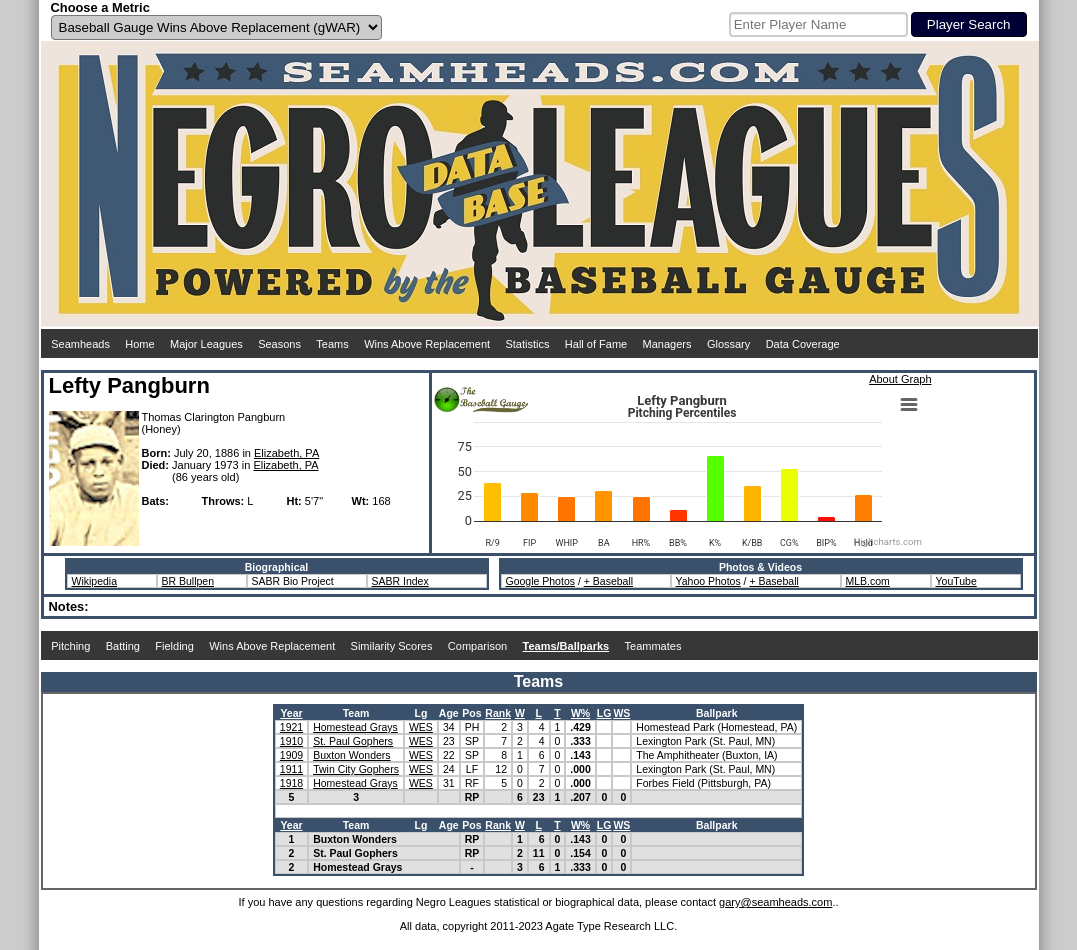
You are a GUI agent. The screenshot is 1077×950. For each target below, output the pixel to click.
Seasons (279, 344)
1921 (291, 727)
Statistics (527, 344)
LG (604, 713)
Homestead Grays (355, 727)
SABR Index (400, 581)
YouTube (956, 581)
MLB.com (868, 581)
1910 (291, 741)
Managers (667, 344)
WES (421, 727)
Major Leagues (206, 344)
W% (580, 713)
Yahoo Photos (708, 581)
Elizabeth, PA (286, 453)
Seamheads (80, 344)
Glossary (728, 344)
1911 (291, 769)
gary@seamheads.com (775, 902)
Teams (332, 344)
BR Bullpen (188, 581)
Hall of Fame (596, 344)
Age (449, 713)
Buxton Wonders (351, 755)
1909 (291, 755)
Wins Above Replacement (427, 344)
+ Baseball (608, 581)
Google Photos (540, 581)
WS (621, 713)
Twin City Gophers (356, 769)
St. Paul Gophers (353, 741)
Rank (498, 713)
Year (291, 713)
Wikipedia (95, 581)
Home (139, 344)
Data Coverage (803, 344)
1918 (291, 783)
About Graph (900, 379)
